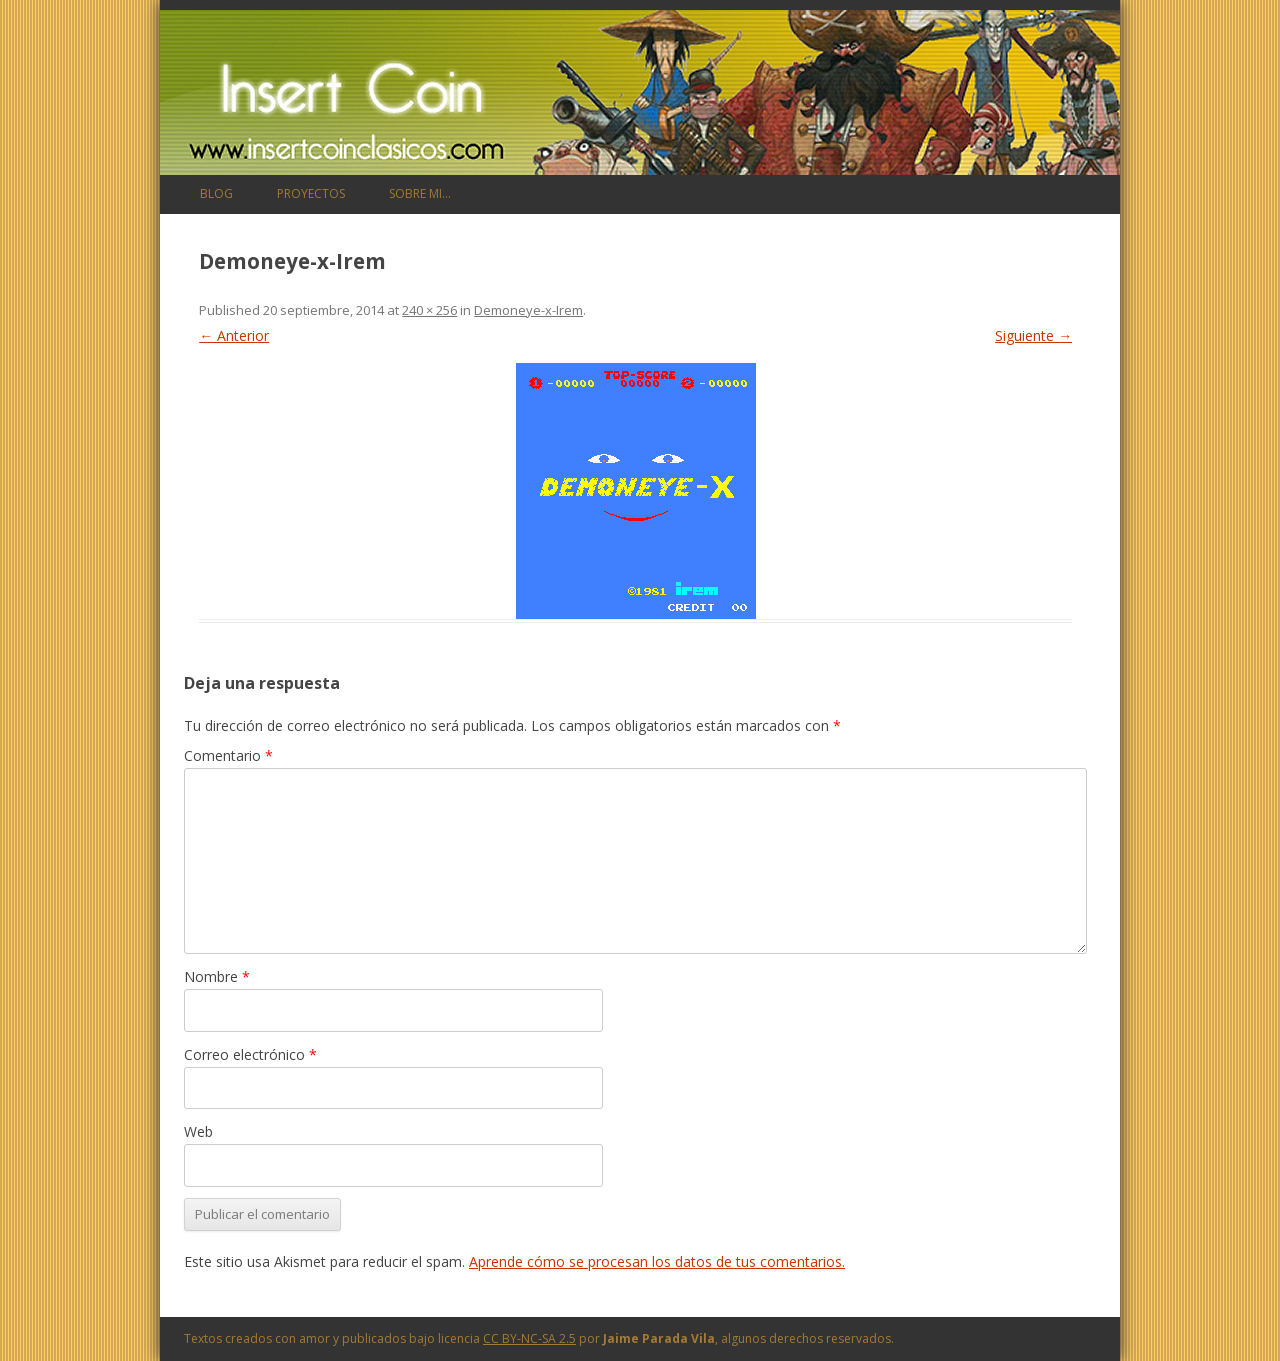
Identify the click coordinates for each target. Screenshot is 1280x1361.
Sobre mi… (420, 193)
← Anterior (234, 335)
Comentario (228, 755)
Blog (216, 193)
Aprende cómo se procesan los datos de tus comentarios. (657, 1261)
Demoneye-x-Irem (528, 310)
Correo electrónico (250, 1054)
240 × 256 (429, 310)
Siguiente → (1033, 335)
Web (198, 1131)
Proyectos (311, 193)
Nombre (217, 976)
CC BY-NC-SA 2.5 (529, 1338)
